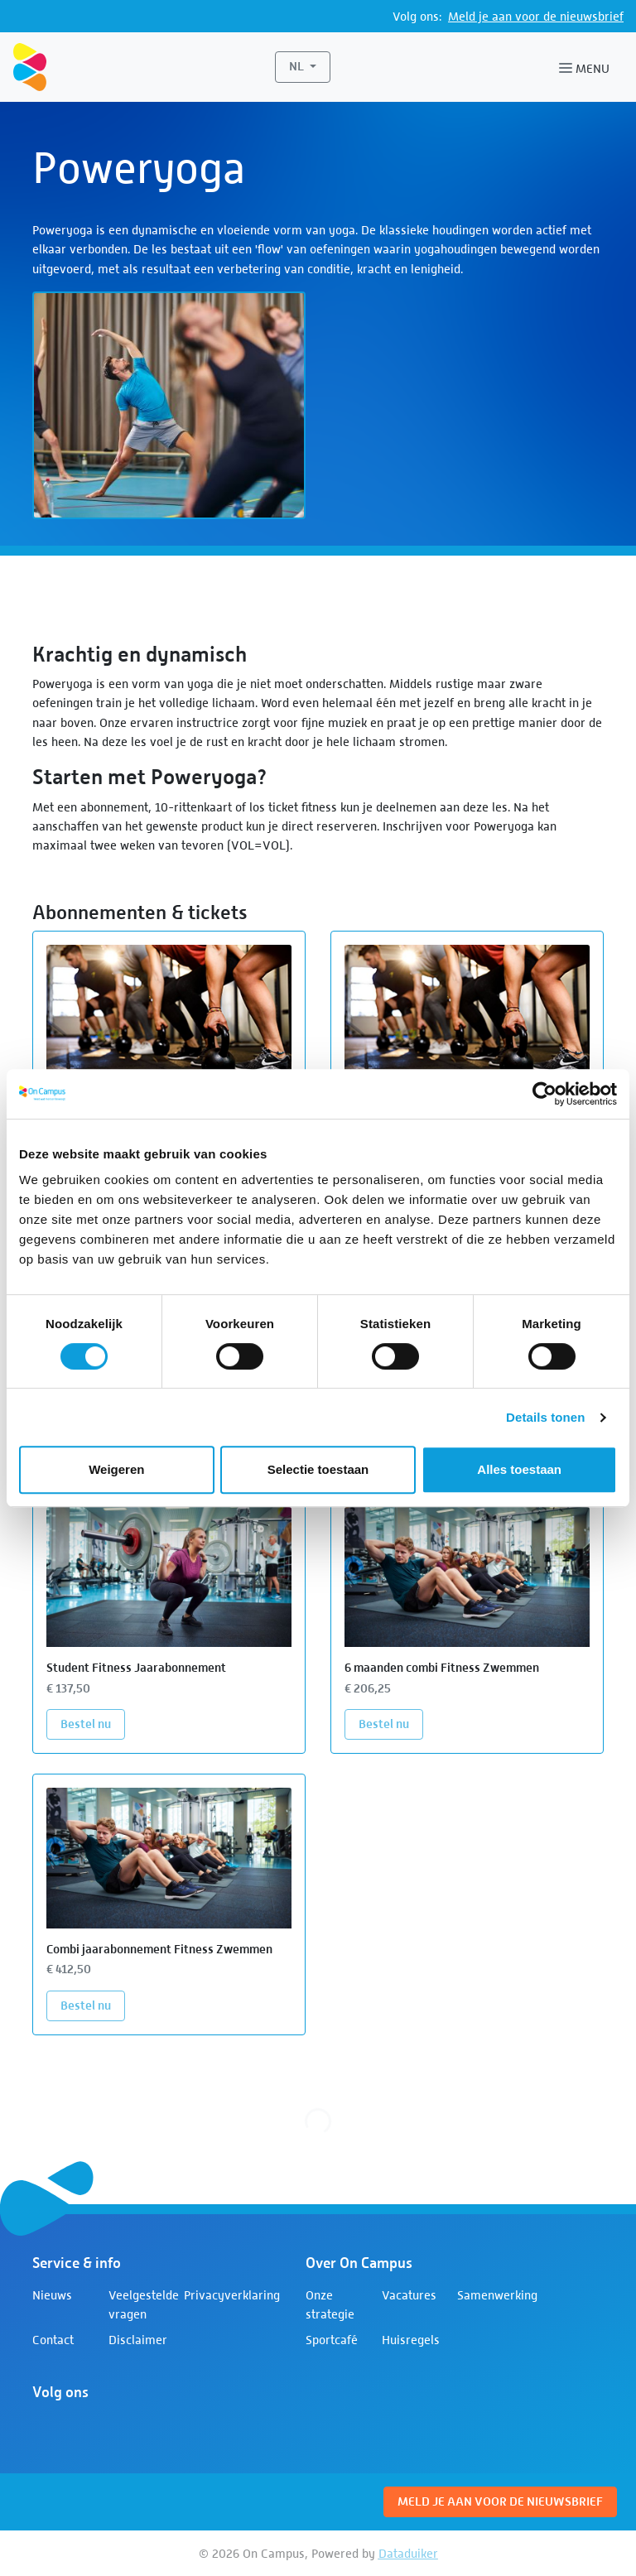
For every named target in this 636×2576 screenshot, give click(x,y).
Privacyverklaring (232, 2295)
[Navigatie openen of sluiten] (587, 67)
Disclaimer (137, 2340)
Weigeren (116, 1469)
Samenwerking (497, 2295)
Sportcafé (332, 2340)
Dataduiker (408, 2553)
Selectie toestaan (318, 1469)
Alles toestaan (519, 1469)
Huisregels (411, 2340)
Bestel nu (92, 1722)
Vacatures (409, 2295)
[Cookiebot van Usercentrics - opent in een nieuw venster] (544, 1093)
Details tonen (545, 1417)
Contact (53, 2340)
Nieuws (52, 2295)
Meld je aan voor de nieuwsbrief (536, 16)
